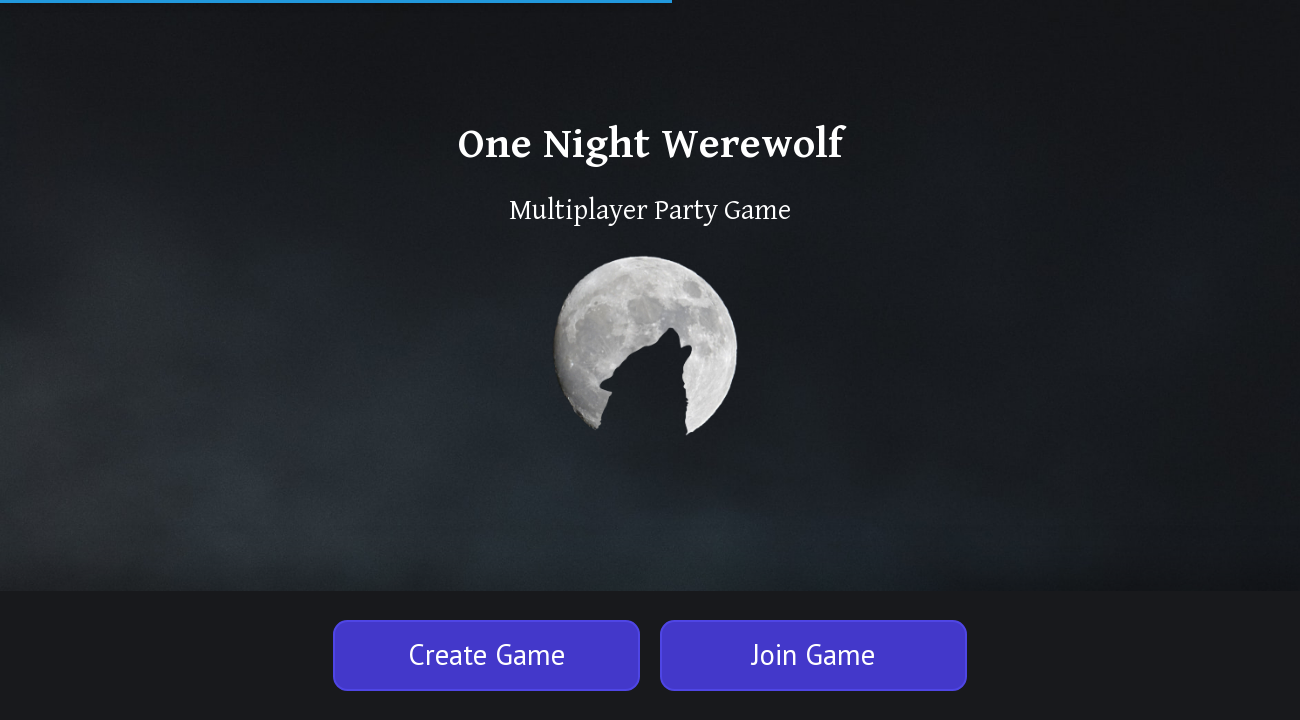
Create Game (486, 654)
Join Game (813, 654)
